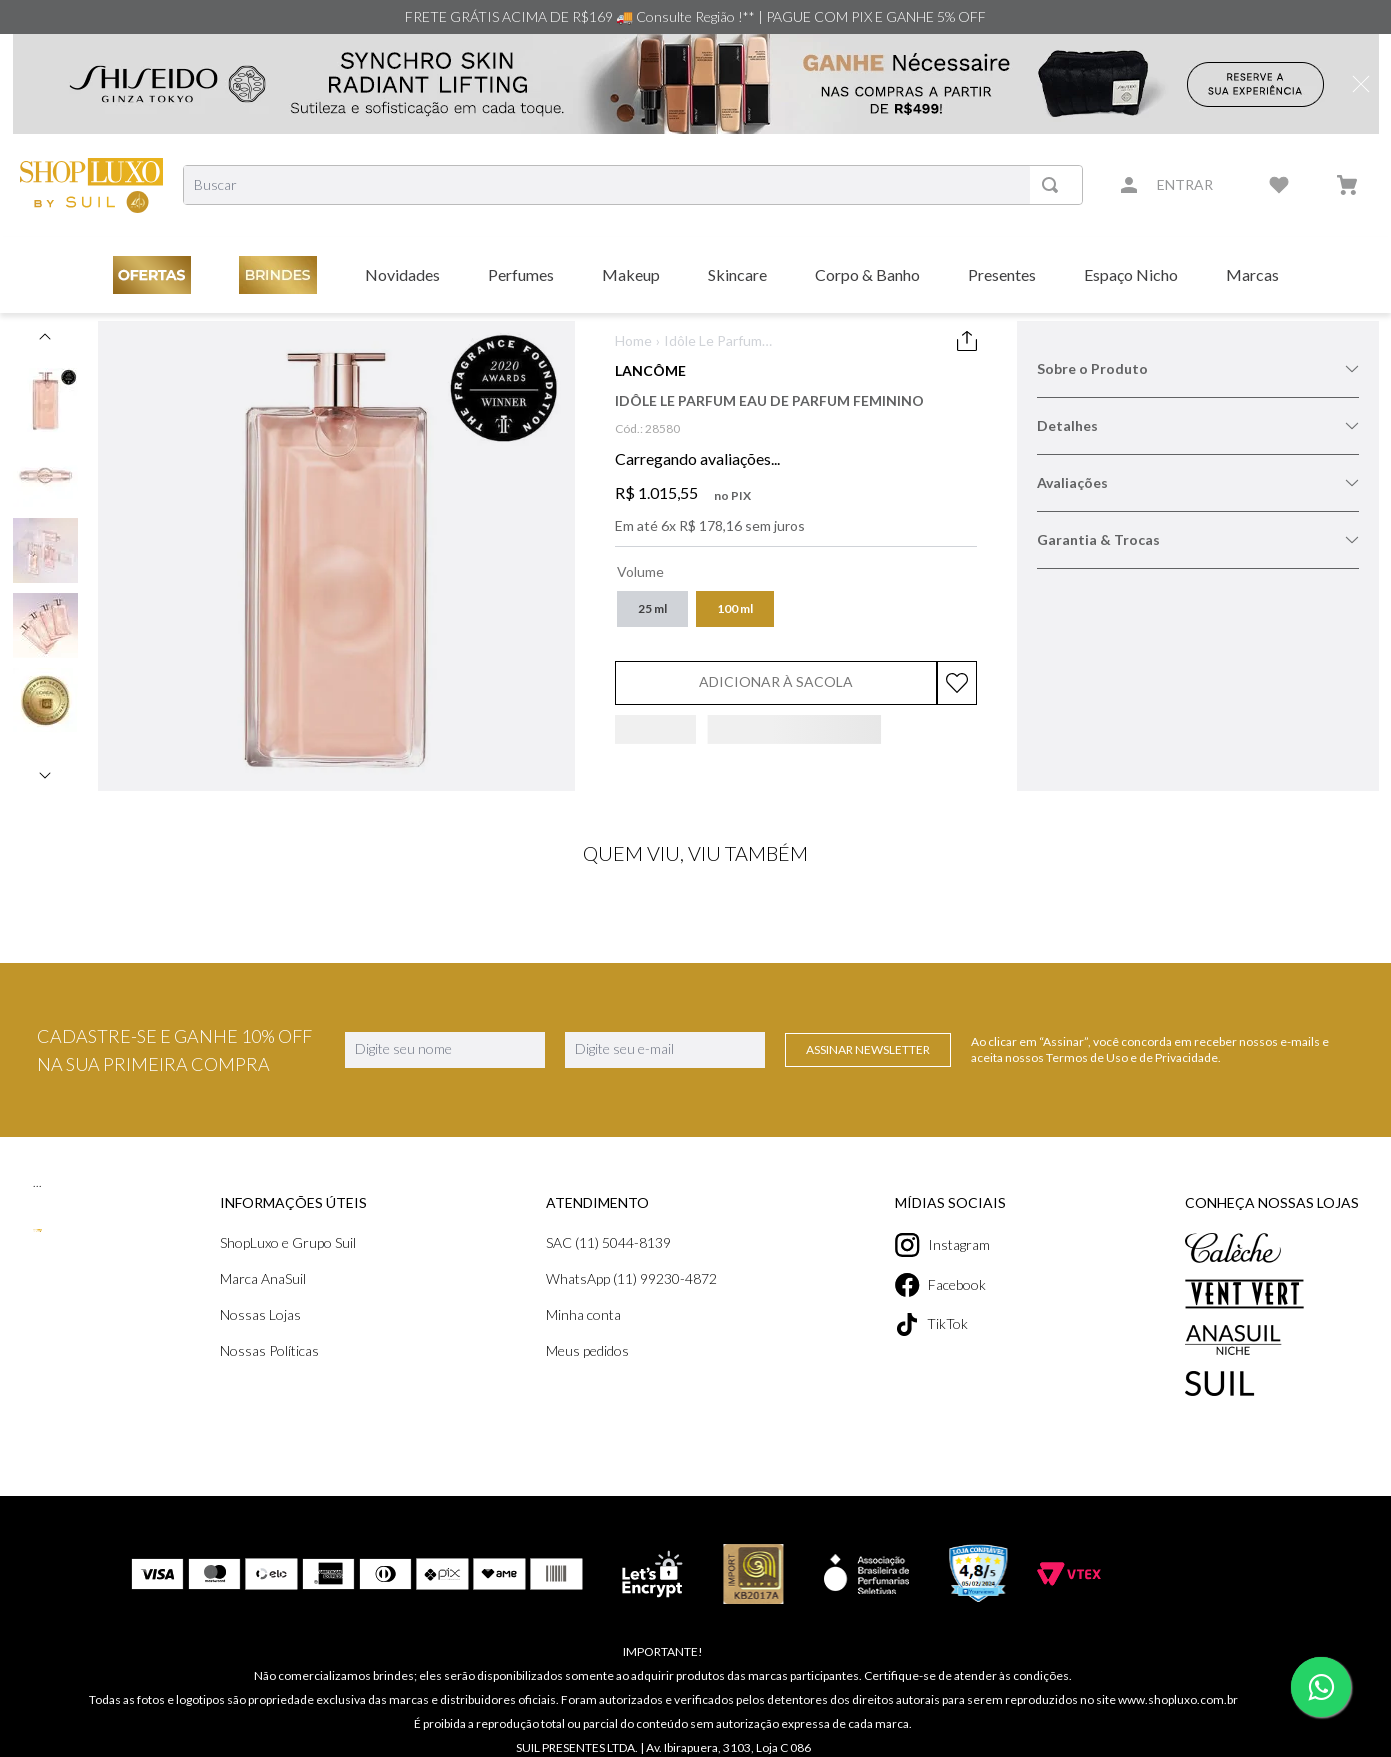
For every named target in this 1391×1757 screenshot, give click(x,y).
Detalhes (1198, 425)
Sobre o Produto (1198, 368)
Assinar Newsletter (868, 1049)
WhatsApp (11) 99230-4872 (631, 1278)
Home (633, 340)
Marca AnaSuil (263, 1278)
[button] (652, 609)
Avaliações (1198, 482)
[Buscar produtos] (1054, 185)
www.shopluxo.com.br (1178, 1699)
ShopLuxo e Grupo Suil (288, 1242)
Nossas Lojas (260, 1314)
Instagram (942, 1245)
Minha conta (583, 1314)
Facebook (940, 1285)
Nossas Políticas (269, 1350)
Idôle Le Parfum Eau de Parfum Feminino (713, 341)
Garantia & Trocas (1198, 539)
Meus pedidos (587, 1350)
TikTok (931, 1324)
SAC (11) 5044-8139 (608, 1242)
